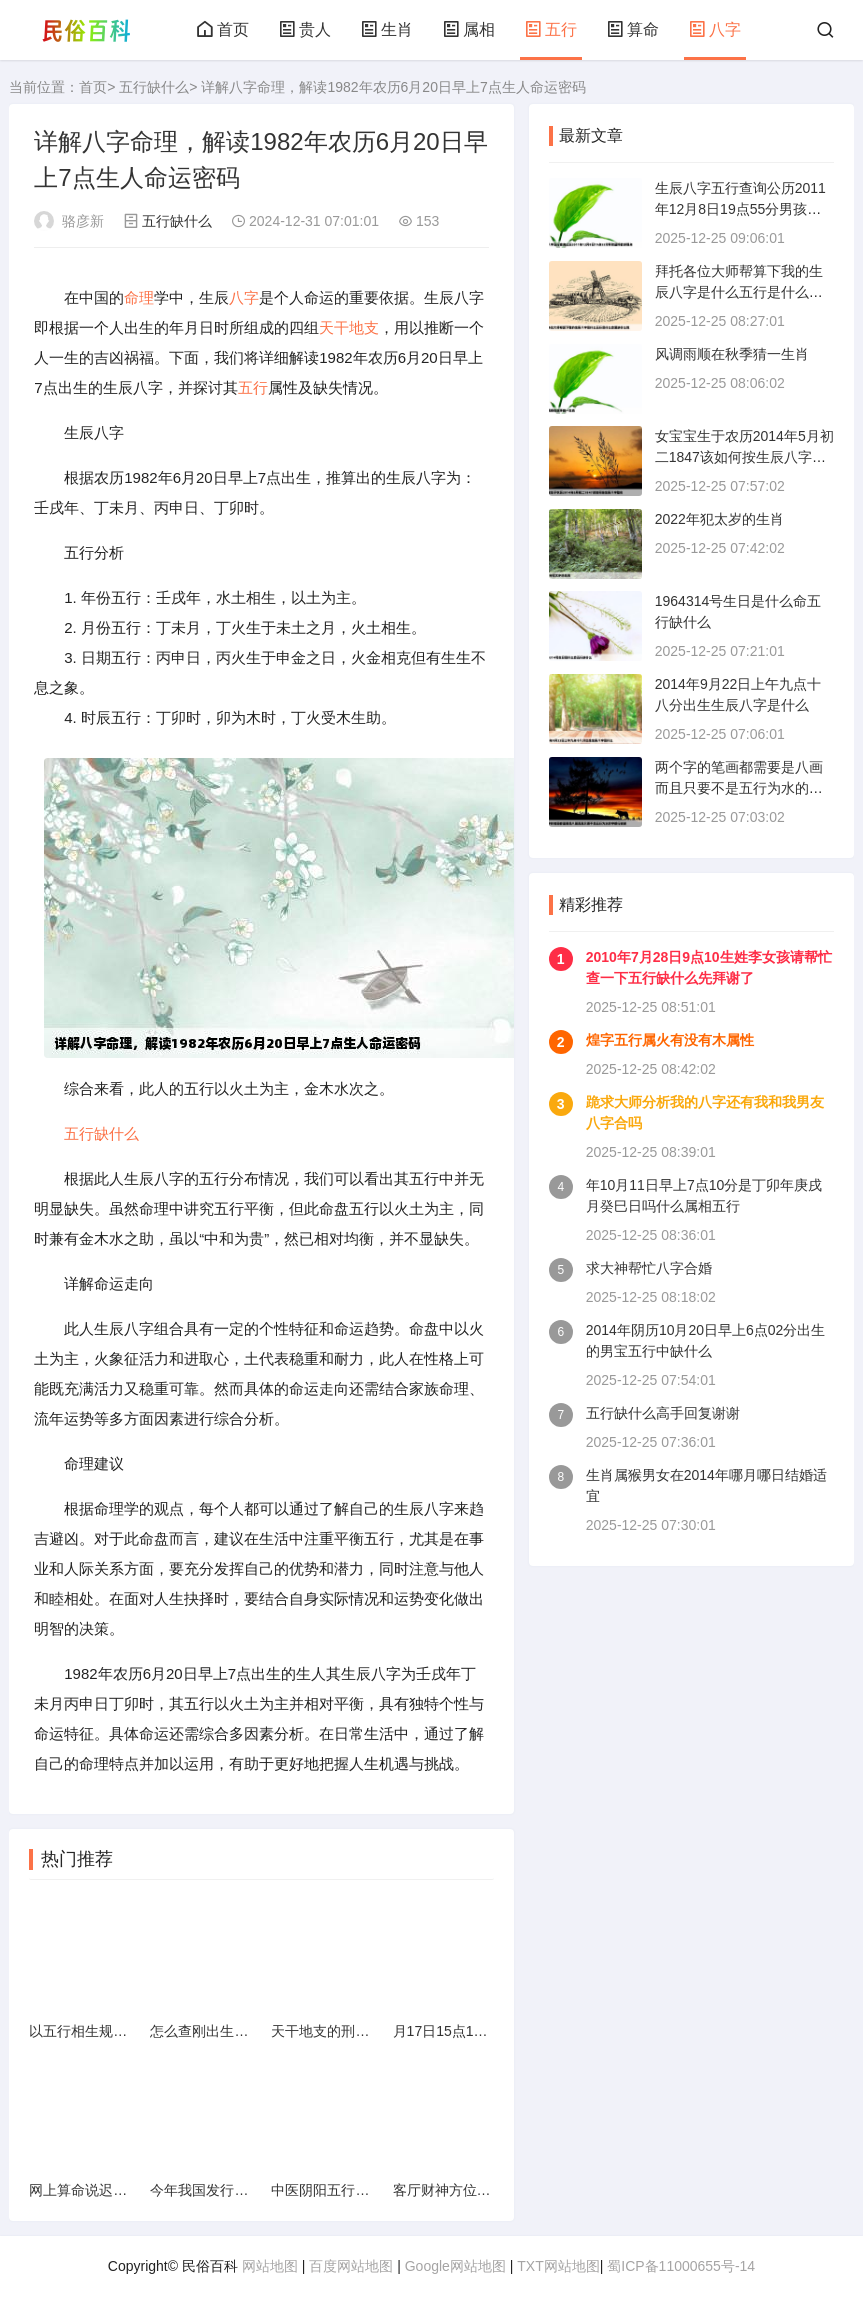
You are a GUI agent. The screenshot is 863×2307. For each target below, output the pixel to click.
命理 (139, 297)
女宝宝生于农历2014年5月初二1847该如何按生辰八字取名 (744, 457)
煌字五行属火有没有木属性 (670, 1040)
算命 (633, 29)
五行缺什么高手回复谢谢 (663, 1413)
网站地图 (270, 2266)
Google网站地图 (455, 2266)
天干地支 (349, 327)
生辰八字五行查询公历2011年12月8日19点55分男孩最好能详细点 (740, 209)
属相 (469, 29)
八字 (715, 29)
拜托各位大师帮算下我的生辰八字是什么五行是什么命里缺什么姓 (739, 292)
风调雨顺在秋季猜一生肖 (732, 354)
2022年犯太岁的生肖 (719, 519)
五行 (551, 29)
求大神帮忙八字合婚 (649, 1268)
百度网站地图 (351, 2266)
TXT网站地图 (558, 2266)
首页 (223, 29)
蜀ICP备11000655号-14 (681, 2266)
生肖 (387, 29)
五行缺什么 (154, 87)
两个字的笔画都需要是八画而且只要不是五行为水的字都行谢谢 (739, 788)
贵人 (305, 29)
